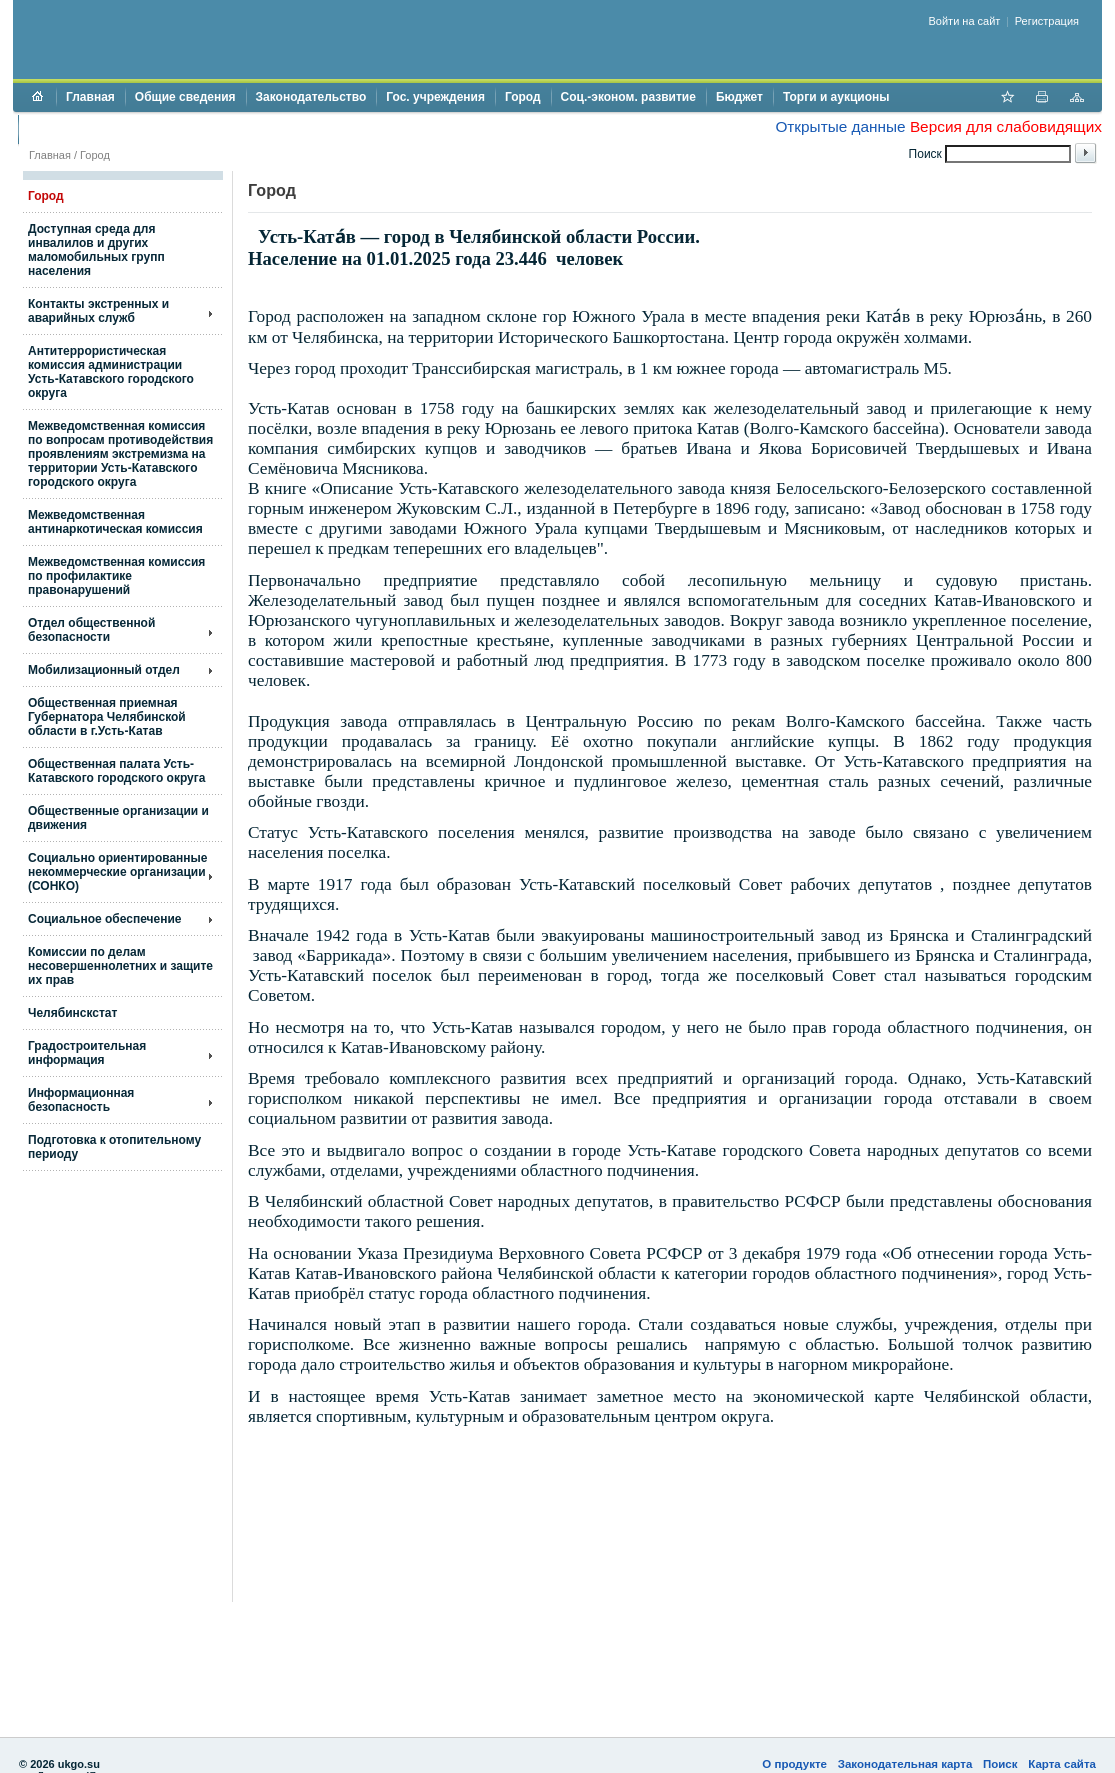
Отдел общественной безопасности (91, 630)
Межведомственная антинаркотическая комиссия (115, 522)
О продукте (794, 1764)
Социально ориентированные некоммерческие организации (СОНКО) (118, 872)
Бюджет (739, 97)
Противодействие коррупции (114, 129)
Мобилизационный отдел (104, 670)
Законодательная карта (905, 1764)
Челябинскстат (72, 1013)
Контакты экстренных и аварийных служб (98, 311)
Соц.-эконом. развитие (628, 97)
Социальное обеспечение (105, 919)
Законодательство (311, 97)
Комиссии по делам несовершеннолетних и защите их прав (120, 966)
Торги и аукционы (836, 97)
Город (523, 97)
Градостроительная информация (87, 1053)
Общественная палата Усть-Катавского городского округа (116, 771)
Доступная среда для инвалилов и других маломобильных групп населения (96, 250)
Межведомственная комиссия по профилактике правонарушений (116, 576)
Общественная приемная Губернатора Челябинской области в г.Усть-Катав (107, 717)
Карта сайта (1062, 1764)
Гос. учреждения (435, 97)
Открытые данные (840, 126)
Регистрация (1047, 21)
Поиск (1000, 1764)
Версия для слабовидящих (1006, 126)
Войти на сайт (965, 21)
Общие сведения (185, 97)
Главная (90, 97)
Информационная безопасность (81, 1100)
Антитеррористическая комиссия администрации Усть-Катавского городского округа (111, 372)
